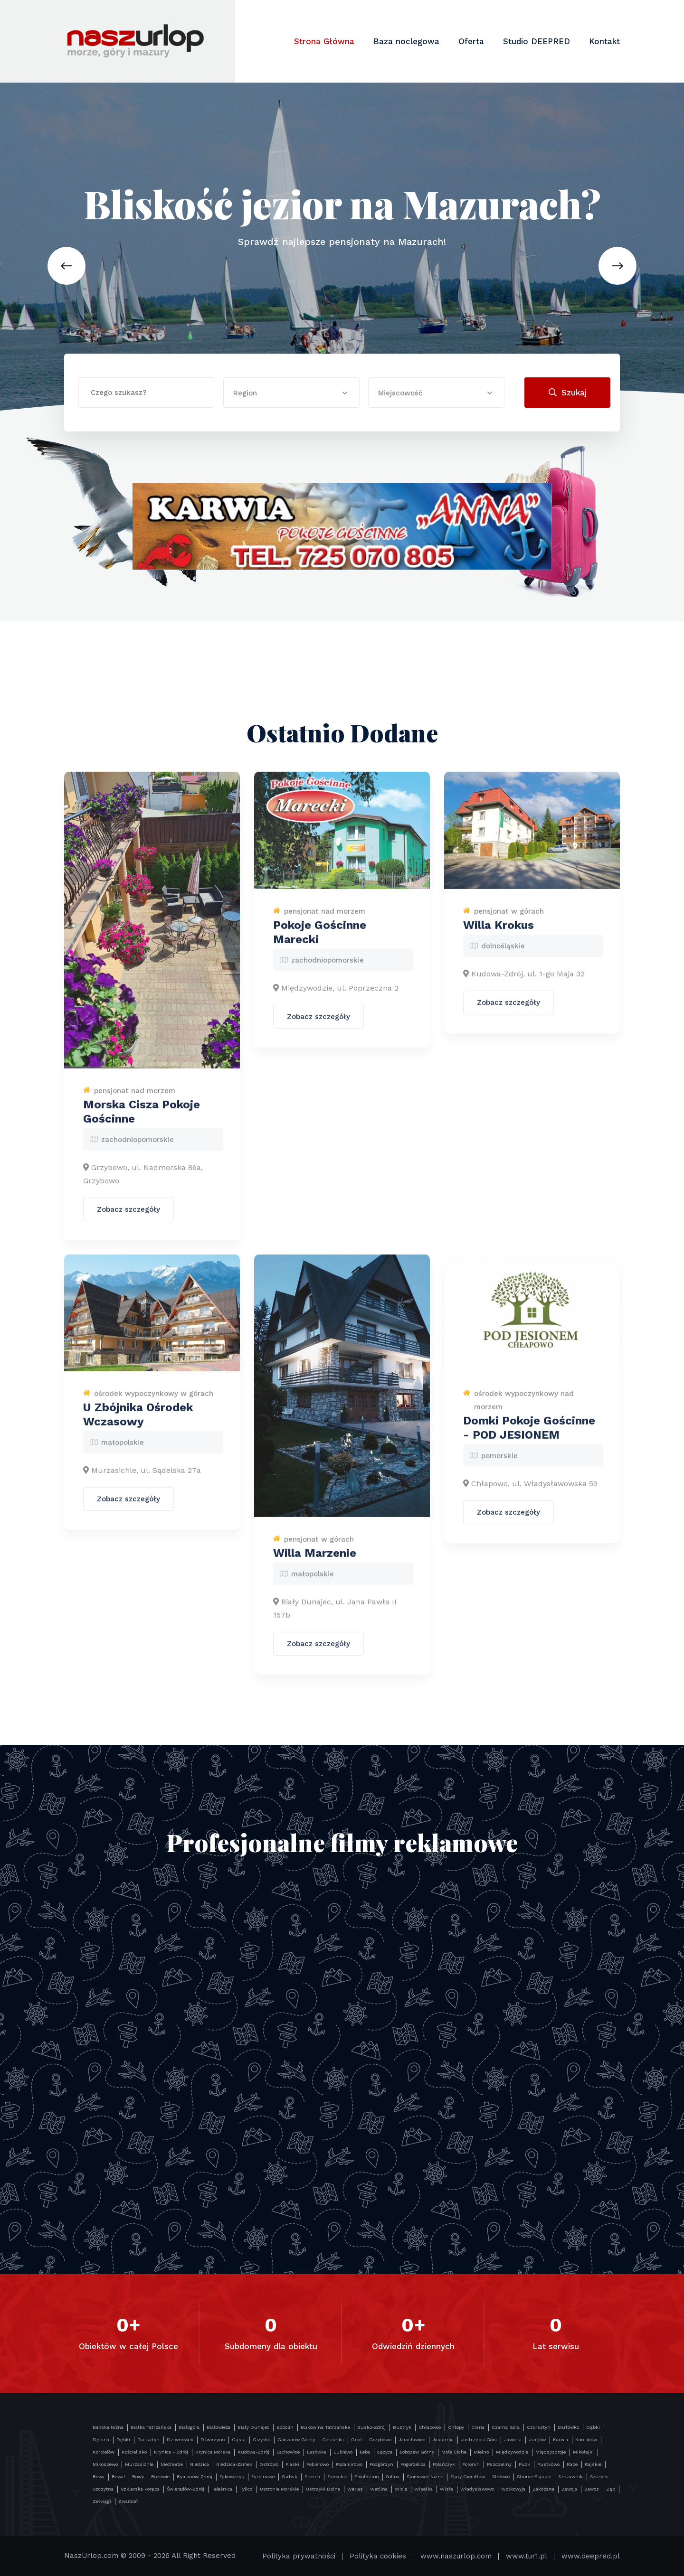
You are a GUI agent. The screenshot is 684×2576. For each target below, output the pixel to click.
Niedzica (199, 2464)
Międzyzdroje (550, 2451)
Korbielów (103, 2451)
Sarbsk (289, 2476)
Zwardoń (128, 2501)
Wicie (401, 2489)
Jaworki (513, 2439)
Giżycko (261, 2439)
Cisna (477, 2427)
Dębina (101, 2439)
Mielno (481, 2451)
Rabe (572, 2464)
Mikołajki (583, 2451)
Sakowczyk (231, 2476)
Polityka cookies (378, 2556)
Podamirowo (349, 2464)
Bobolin (285, 2427)
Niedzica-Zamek (234, 2464)
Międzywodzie (512, 2451)
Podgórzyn (381, 2464)
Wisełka (423, 2489)
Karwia (560, 2439)
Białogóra (189, 2427)
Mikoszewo (105, 2464)
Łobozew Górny (416, 2451)
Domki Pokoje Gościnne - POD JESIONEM (529, 1435)
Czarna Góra (506, 2427)
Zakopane (543, 2489)
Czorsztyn (539, 2427)
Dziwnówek (180, 2439)
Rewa (98, 2476)
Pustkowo (548, 2464)
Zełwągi (102, 2501)
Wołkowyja (513, 2489)
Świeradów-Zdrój (185, 2489)
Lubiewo (342, 2451)
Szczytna (103, 2489)
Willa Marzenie (314, 1560)
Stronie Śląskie (534, 2476)
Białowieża (218, 2427)
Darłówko (568, 2427)
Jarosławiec (412, 2439)
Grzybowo (380, 2439)
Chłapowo (429, 2427)
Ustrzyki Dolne (323, 2489)
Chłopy (456, 2427)
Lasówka (316, 2451)
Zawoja (569, 2489)
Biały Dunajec (253, 2427)
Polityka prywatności (298, 2556)
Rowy (138, 2476)
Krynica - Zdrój (171, 2451)
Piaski (292, 2464)
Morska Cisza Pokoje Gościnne (141, 1119)
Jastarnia (443, 2439)
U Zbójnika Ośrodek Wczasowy (138, 1421)
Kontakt (604, 41)
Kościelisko (134, 2451)
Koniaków (586, 2439)
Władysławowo (477, 2489)
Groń (356, 2439)
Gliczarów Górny (296, 2439)
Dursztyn (148, 2439)
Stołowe (501, 2476)
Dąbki (593, 2427)
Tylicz (246, 2489)
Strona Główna (324, 41)
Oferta (471, 41)
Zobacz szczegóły (128, 1216)
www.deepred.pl (590, 2556)
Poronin (471, 2464)
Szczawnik (570, 2476)
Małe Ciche (453, 2451)
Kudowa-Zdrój (253, 2451)
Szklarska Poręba (140, 2489)
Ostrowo (268, 2464)
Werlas (355, 2489)
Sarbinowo (263, 2476)
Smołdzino (366, 2476)
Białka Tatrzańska (151, 2427)
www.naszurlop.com (456, 2556)
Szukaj (568, 392)
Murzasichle (139, 2464)
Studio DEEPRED (536, 41)
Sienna (312, 2476)
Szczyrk (599, 2476)
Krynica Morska (212, 2451)
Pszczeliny (499, 2464)
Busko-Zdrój (371, 2427)
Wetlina (379, 2489)
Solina (392, 2476)
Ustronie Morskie (279, 2489)
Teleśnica (221, 2489)
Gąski (239, 2439)
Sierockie (337, 2476)
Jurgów (537, 2439)
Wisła (446, 2489)
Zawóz (591, 2489)
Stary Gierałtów (467, 2476)
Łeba (365, 2451)
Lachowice (288, 2451)
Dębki (123, 2439)
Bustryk (402, 2427)
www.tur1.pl (526, 2556)
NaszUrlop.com (91, 2555)
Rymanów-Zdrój (194, 2476)
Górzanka (333, 2439)
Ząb (610, 2489)
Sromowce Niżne (425, 2476)
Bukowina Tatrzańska (325, 2427)
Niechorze (172, 2464)
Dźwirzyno (212, 2439)
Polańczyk (444, 2464)
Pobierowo (317, 2464)
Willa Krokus (498, 932)
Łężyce (384, 2451)
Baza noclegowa (406, 41)
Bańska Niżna (108, 2427)
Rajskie (593, 2464)
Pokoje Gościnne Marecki (319, 939)
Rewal (118, 2476)
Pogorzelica (413, 2464)
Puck (524, 2464)
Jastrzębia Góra (479, 2439)
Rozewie (160, 2476)
